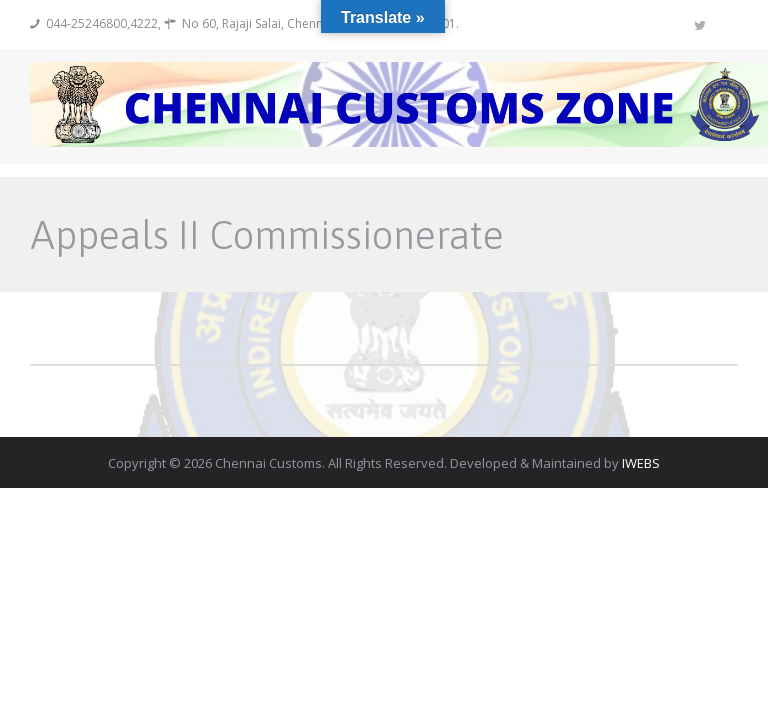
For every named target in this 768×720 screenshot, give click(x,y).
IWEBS (641, 463)
